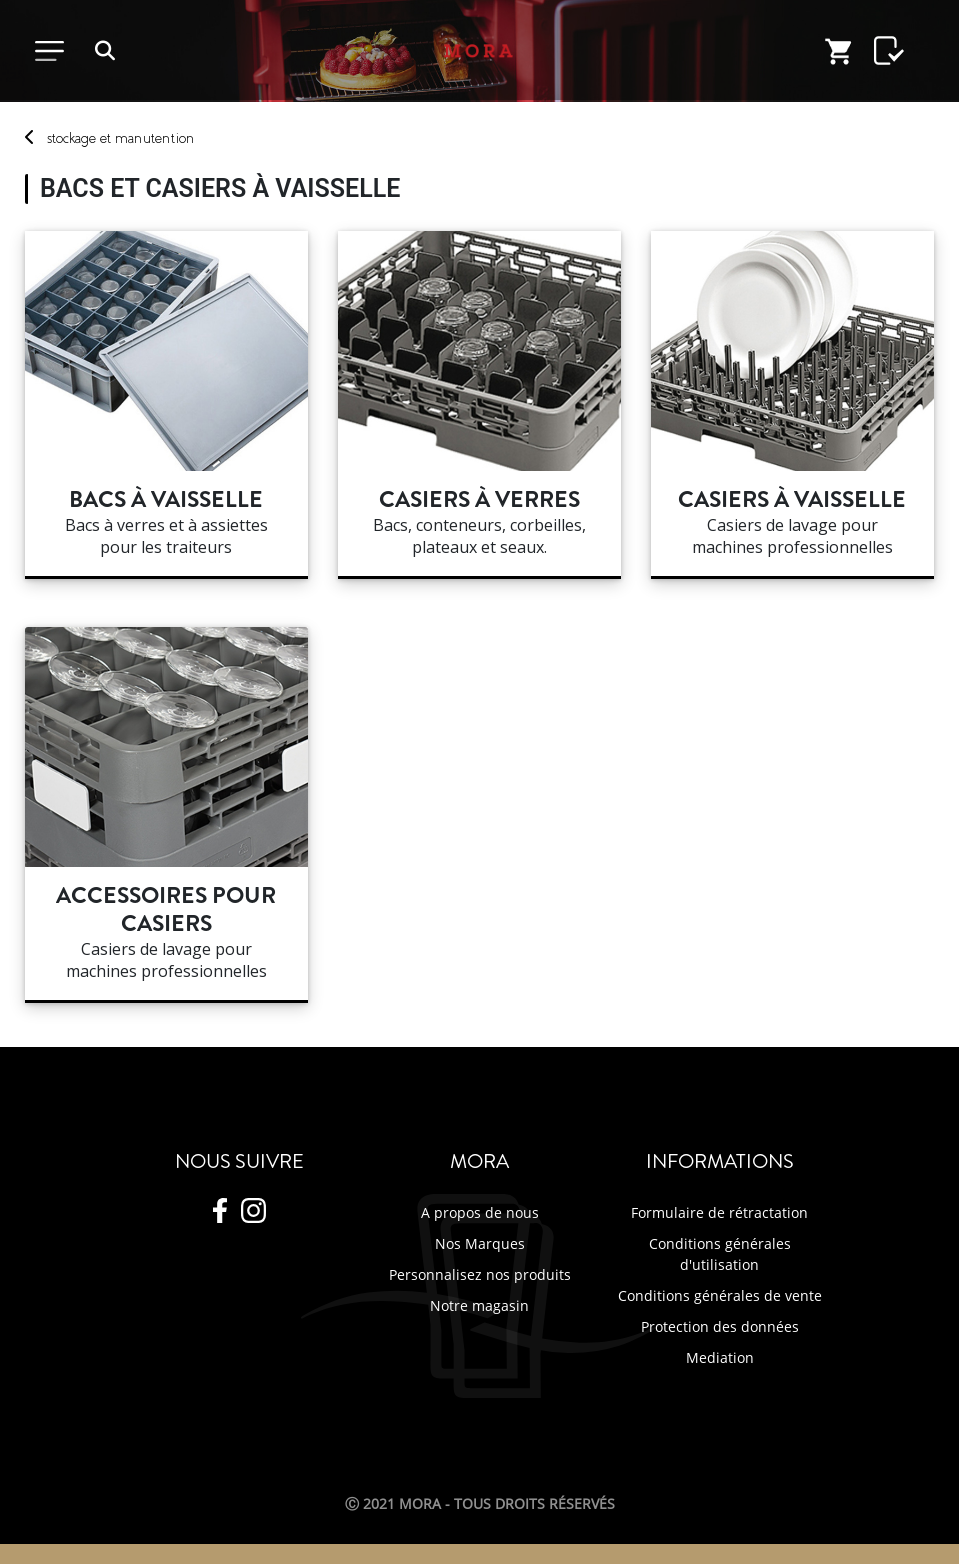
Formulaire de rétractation (719, 1212)
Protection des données (720, 1326)
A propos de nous (480, 1212)
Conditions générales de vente (720, 1295)
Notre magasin (479, 1305)
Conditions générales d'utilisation (720, 1254)
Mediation (720, 1357)
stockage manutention (120, 138)
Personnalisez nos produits (480, 1274)
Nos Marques (480, 1243)
